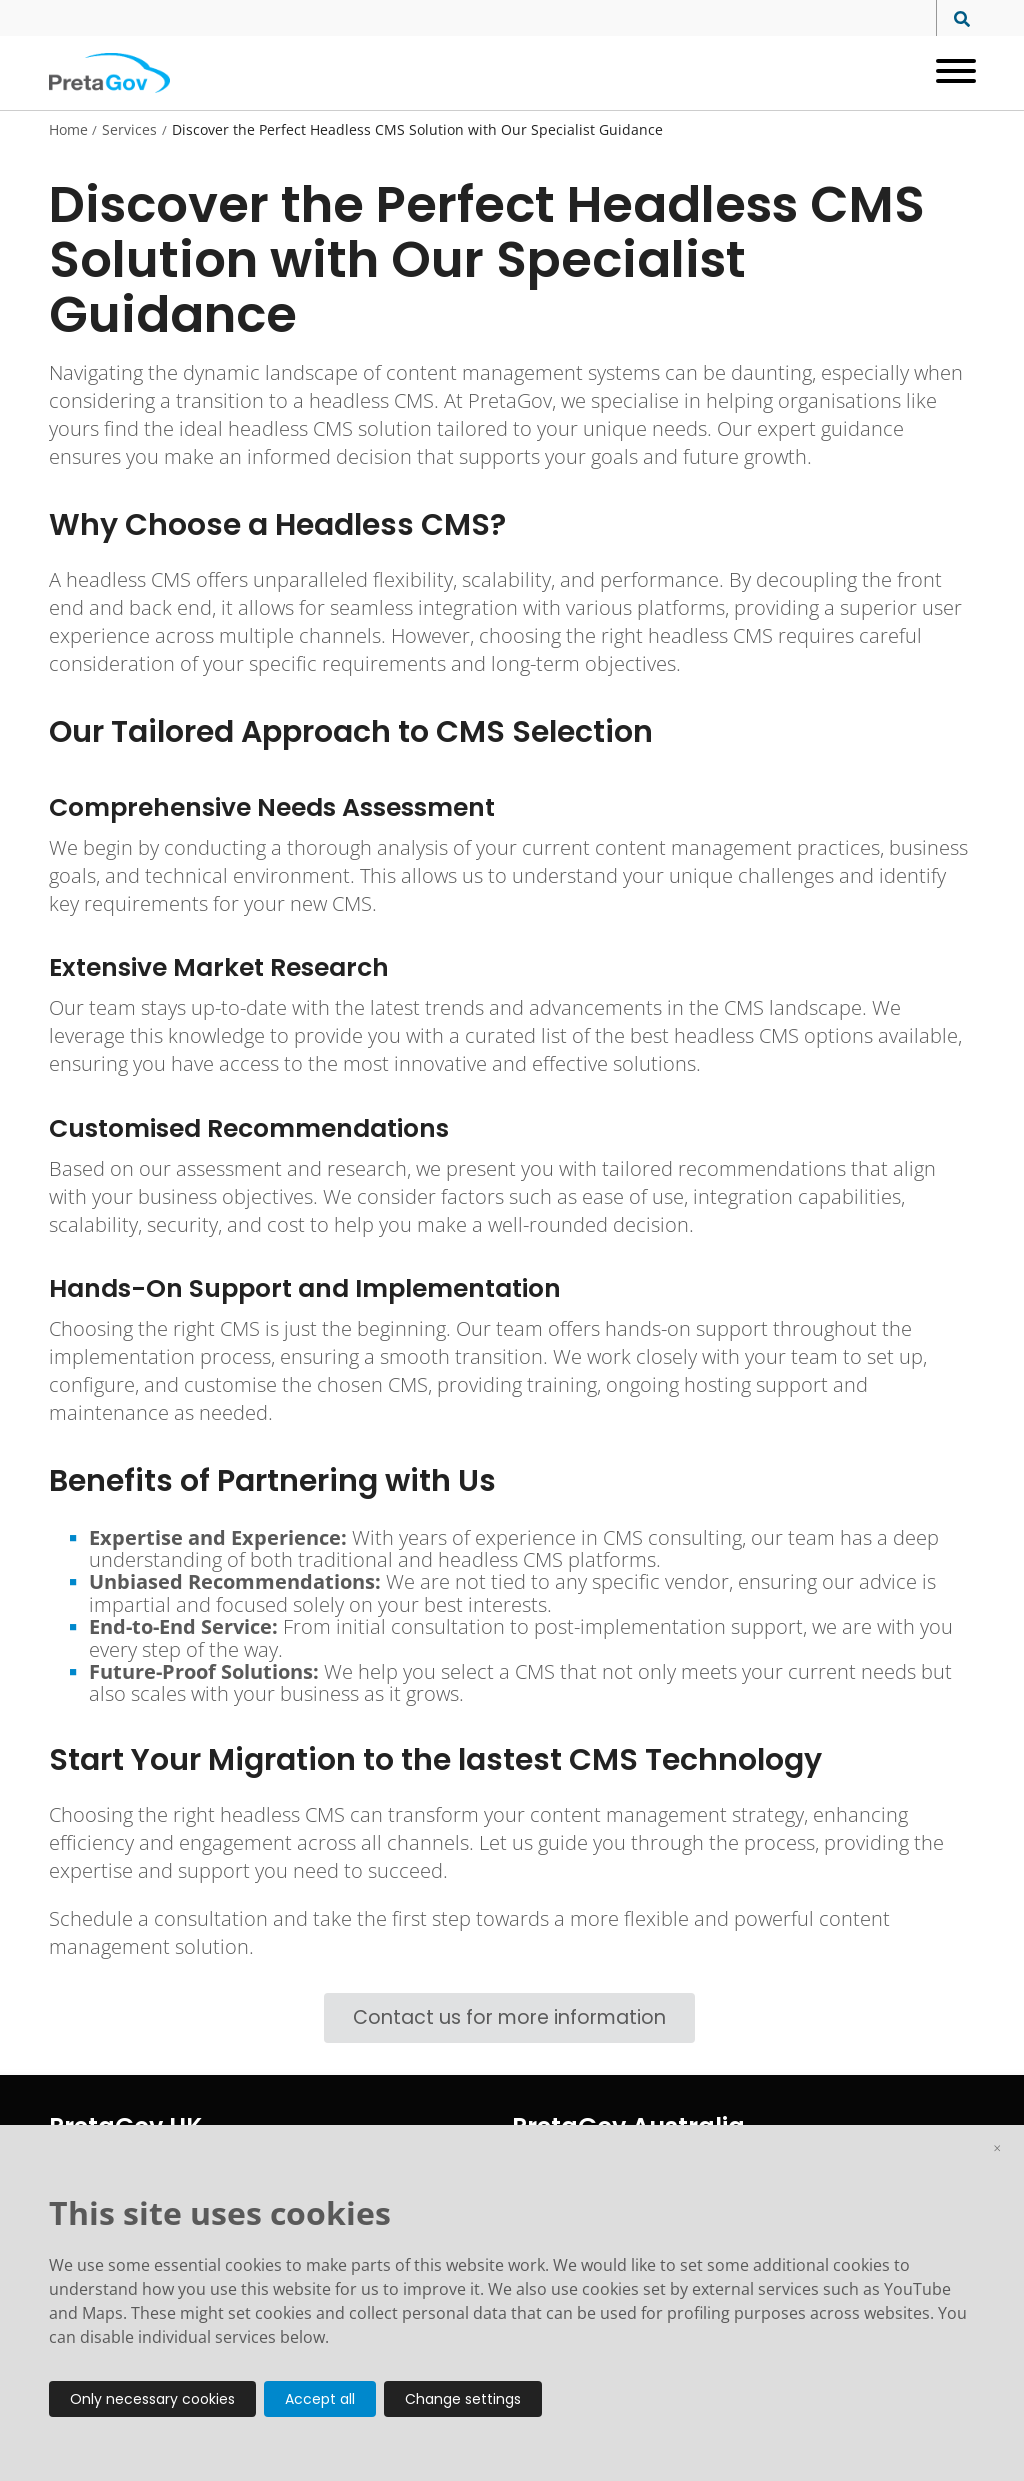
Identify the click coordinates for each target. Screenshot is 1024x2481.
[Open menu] (948, 73)
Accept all (320, 2399)
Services (129, 130)
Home (68, 130)
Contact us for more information (509, 2017)
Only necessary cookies (152, 2399)
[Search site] (956, 20)
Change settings (463, 2399)
